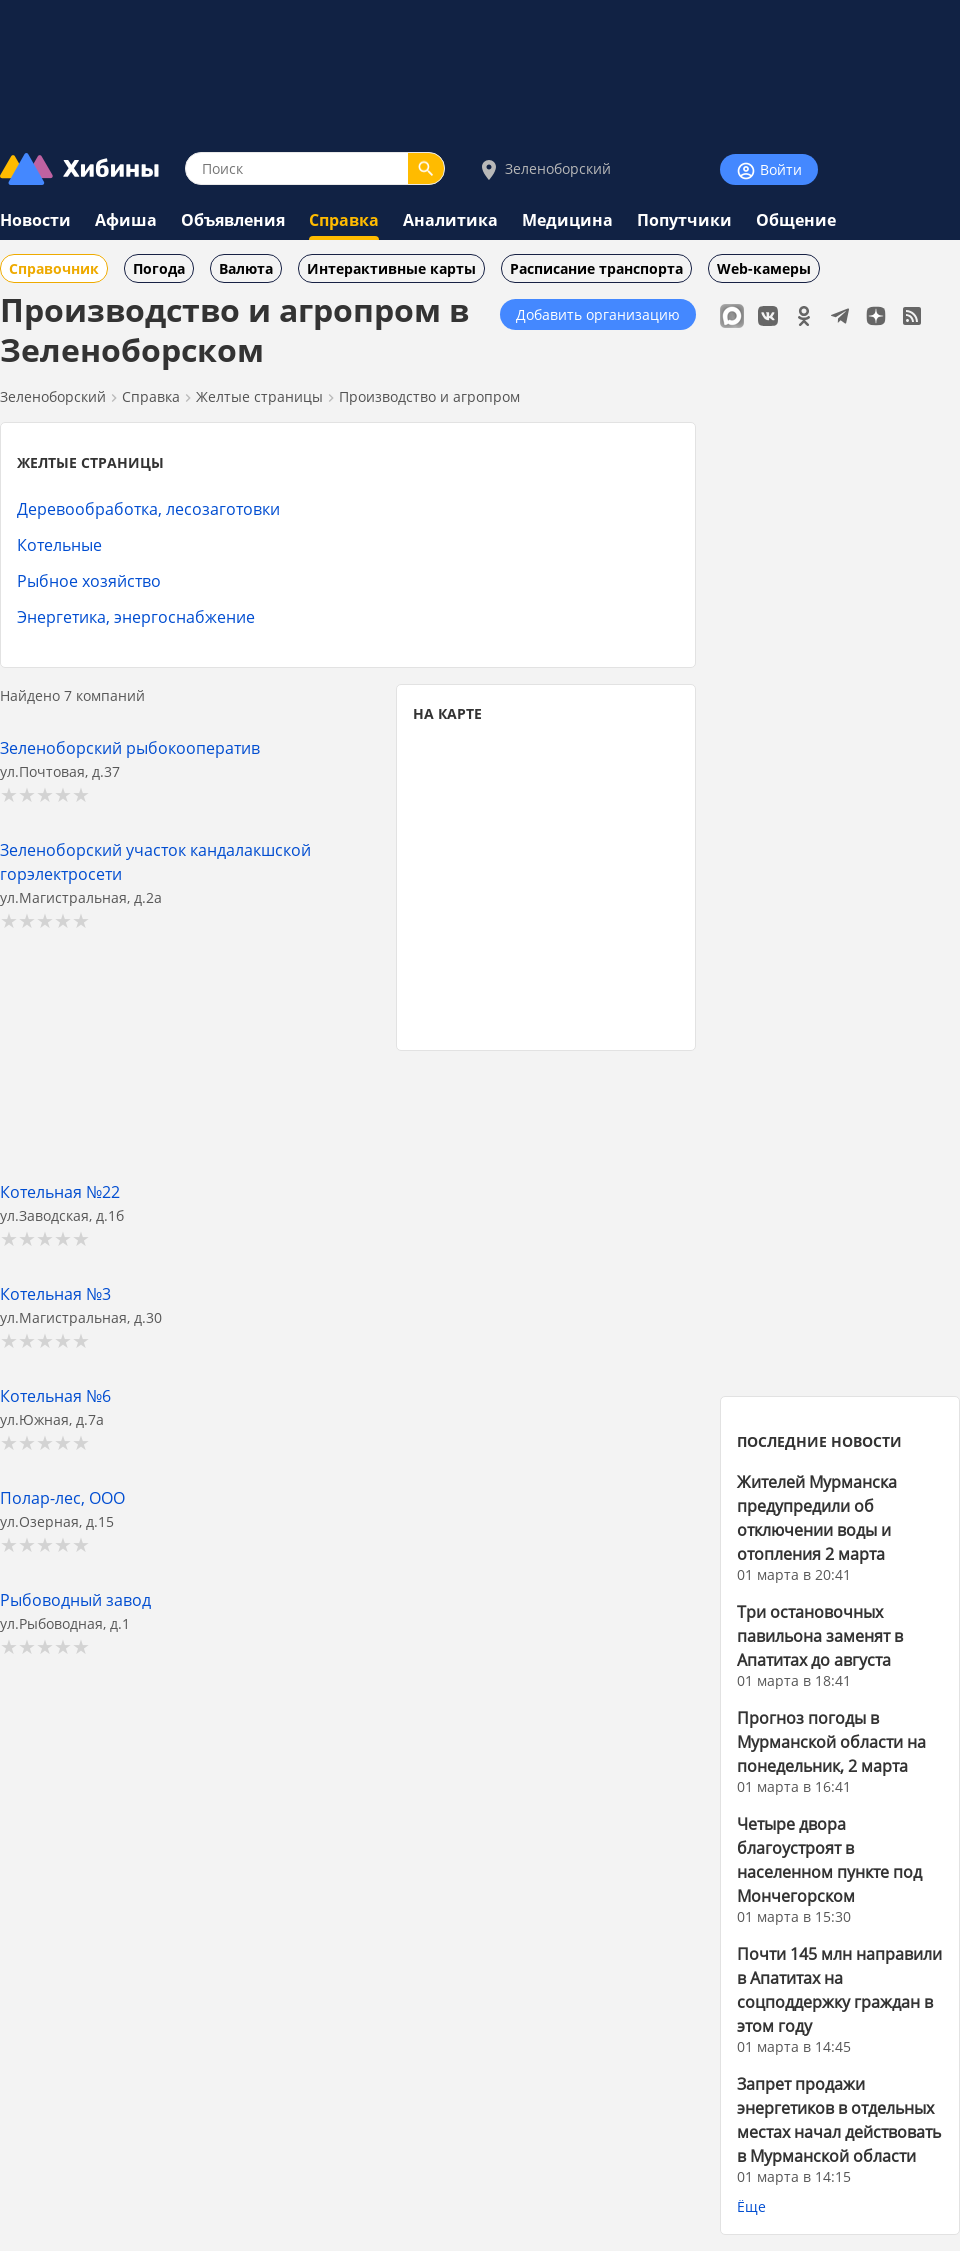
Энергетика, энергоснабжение (136, 616)
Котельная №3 (55, 1293)
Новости (35, 220)
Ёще (751, 2206)
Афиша (126, 220)
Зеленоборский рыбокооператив (130, 747)
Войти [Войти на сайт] (769, 170)
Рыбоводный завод (75, 1599)
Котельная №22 (60, 1191)
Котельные (59, 544)
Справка (344, 220)
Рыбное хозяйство (89, 580)
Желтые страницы (259, 396)
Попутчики (684, 220)
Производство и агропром (429, 396)
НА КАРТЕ (447, 713)
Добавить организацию (598, 314)
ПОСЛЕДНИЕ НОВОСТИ (819, 1441)
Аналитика (450, 220)
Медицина (567, 220)
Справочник (54, 268)
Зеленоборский (544, 169)
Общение (796, 220)
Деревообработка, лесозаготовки (148, 508)
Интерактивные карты (391, 268)
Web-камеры (764, 268)
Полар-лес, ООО (62, 1497)
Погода (159, 268)
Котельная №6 (55, 1395)
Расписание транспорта (596, 268)
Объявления (233, 220)
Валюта (246, 268)
